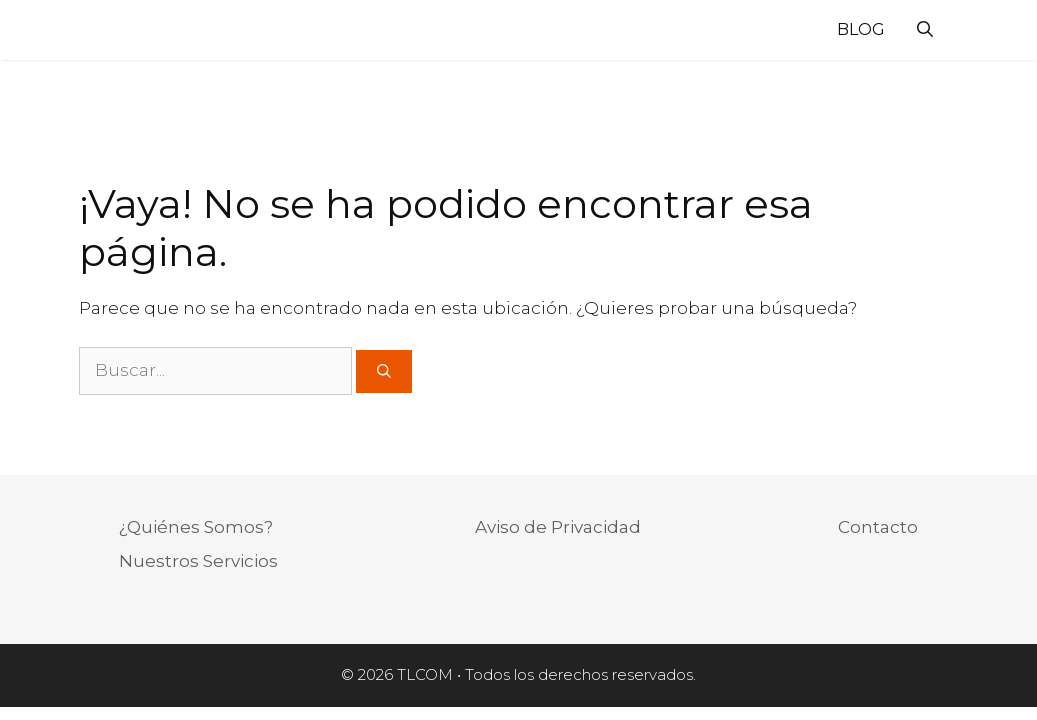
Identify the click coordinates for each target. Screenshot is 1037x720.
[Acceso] (968, 33)
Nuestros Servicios (198, 561)
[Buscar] (384, 371)
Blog (861, 29)
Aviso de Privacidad (558, 527)
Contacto (878, 527)
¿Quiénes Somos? (196, 527)
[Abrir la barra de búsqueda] (925, 30)
